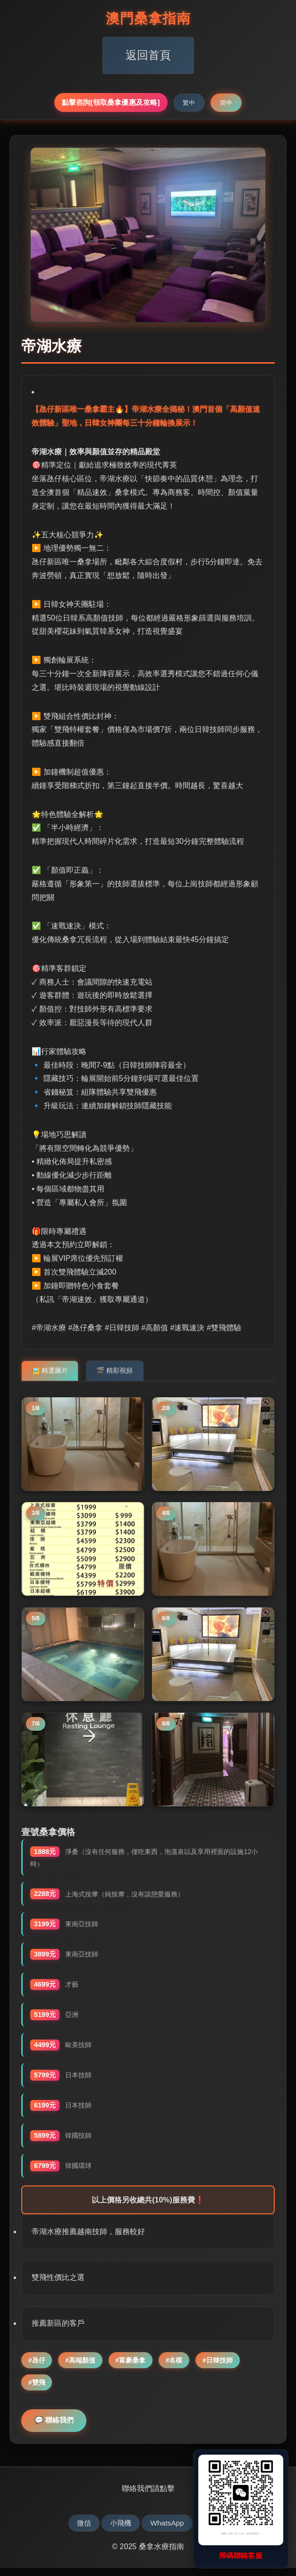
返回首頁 (148, 55)
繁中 (189, 102)
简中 (226, 102)
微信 (79, 2531)
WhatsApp (169, 2531)
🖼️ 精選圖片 (50, 1367)
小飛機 (119, 2531)
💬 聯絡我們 (57, 2428)
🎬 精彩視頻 (116, 1367)
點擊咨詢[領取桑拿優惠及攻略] (111, 102)
